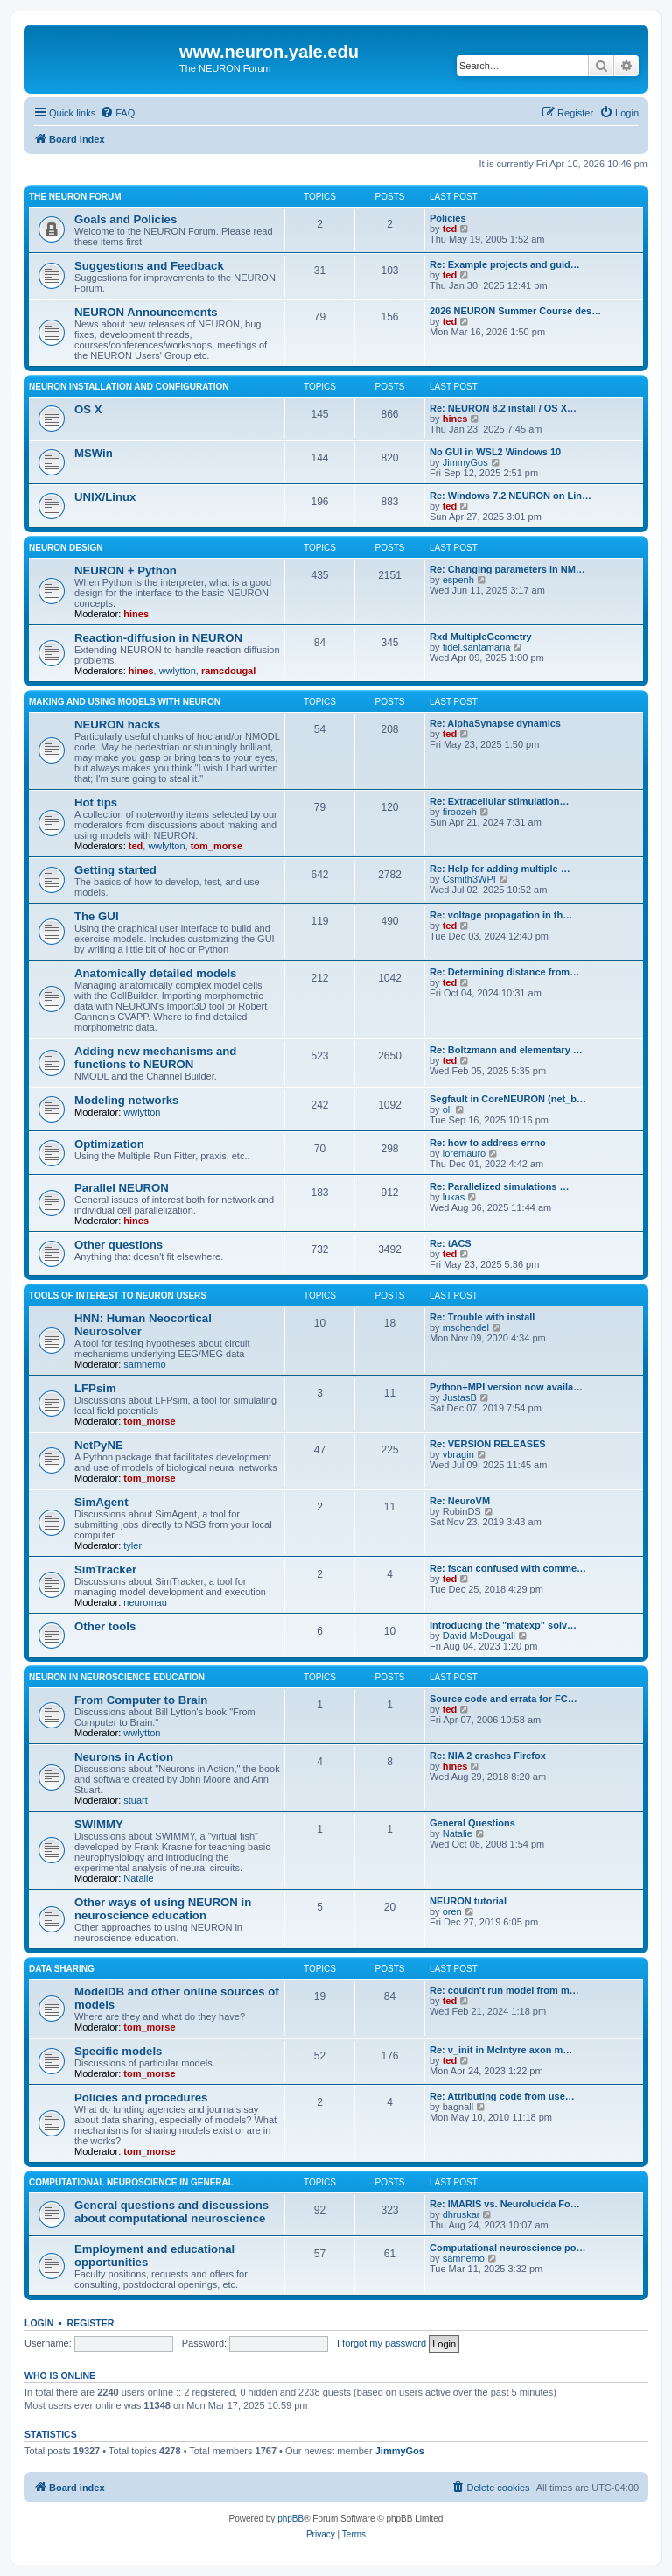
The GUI (96, 916)
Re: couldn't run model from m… (504, 1990)
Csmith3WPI (469, 879)
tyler (132, 1545)
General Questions (472, 1823)
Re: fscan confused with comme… (508, 1568)
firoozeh (460, 811)
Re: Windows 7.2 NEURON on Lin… (511, 495)
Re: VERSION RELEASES (488, 1444)
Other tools (105, 1626)
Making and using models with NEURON (124, 702)
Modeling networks (126, 1100)
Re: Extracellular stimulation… (500, 801)
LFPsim (95, 1388)
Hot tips (95, 802)
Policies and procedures (140, 2097)
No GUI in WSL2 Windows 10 (495, 452)
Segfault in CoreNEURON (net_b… (508, 1099)
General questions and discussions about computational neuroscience (171, 2212)
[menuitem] (117, 112)
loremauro (464, 1153)
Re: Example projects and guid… (505, 264)
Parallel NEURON (121, 1187)
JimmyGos (465, 462)
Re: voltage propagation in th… (501, 915)
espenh (458, 579)
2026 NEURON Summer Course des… (515, 311)
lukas (454, 1197)
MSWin (93, 453)
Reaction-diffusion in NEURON (158, 637)
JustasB (460, 1397)
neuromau (145, 1602)
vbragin (458, 1454)
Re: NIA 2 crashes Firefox (488, 1755)
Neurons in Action (123, 1756)
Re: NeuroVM (460, 1501)
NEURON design (65, 548)
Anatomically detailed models (155, 973)
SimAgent (101, 1502)
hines (455, 418)
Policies (448, 218)
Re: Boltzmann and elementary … (506, 1050)
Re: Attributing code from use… (502, 2096)
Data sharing (61, 1969)
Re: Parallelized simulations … (500, 1186)
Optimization (109, 1144)
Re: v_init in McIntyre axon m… (501, 2050)
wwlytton (177, 670)
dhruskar (461, 2214)
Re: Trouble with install (482, 1317)
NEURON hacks (117, 724)
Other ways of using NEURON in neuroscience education (162, 1909)
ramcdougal (228, 670)
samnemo (144, 1364)
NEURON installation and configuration (129, 386)
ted (450, 228)
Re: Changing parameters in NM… (507, 569)
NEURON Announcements (146, 312)
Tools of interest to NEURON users (117, 1295)
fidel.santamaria (477, 647)
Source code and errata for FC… (504, 1698)
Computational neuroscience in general (131, 2182)
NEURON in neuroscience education (117, 1677)
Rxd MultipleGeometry (481, 636)
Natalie (138, 1878)
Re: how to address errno (488, 1142)
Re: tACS (451, 1243)
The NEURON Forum (75, 196)
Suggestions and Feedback (149, 265)
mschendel (466, 1327)
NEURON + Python (125, 570)
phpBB (290, 2518)
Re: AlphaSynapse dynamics (495, 723)
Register (91, 2323)
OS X (88, 409)
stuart (135, 1800)
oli (447, 1109)
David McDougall (479, 1635)
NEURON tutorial (468, 1901)
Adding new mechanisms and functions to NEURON (155, 1058)
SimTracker (105, 1569)
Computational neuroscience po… (507, 2247)
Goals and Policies (125, 219)
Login (38, 2323)
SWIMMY (98, 1824)
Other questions (118, 1244)
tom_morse (216, 846)
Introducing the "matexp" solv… (503, 1625)
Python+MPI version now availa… (506, 1387)
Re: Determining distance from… (504, 972)
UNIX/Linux (105, 496)
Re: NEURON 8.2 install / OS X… (503, 408)
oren (452, 1911)
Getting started (115, 869)
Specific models (118, 2051)
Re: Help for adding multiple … (500, 868)
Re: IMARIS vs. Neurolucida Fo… (505, 2204)
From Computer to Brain (140, 1700)
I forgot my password (381, 2343)
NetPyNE (98, 1445)
